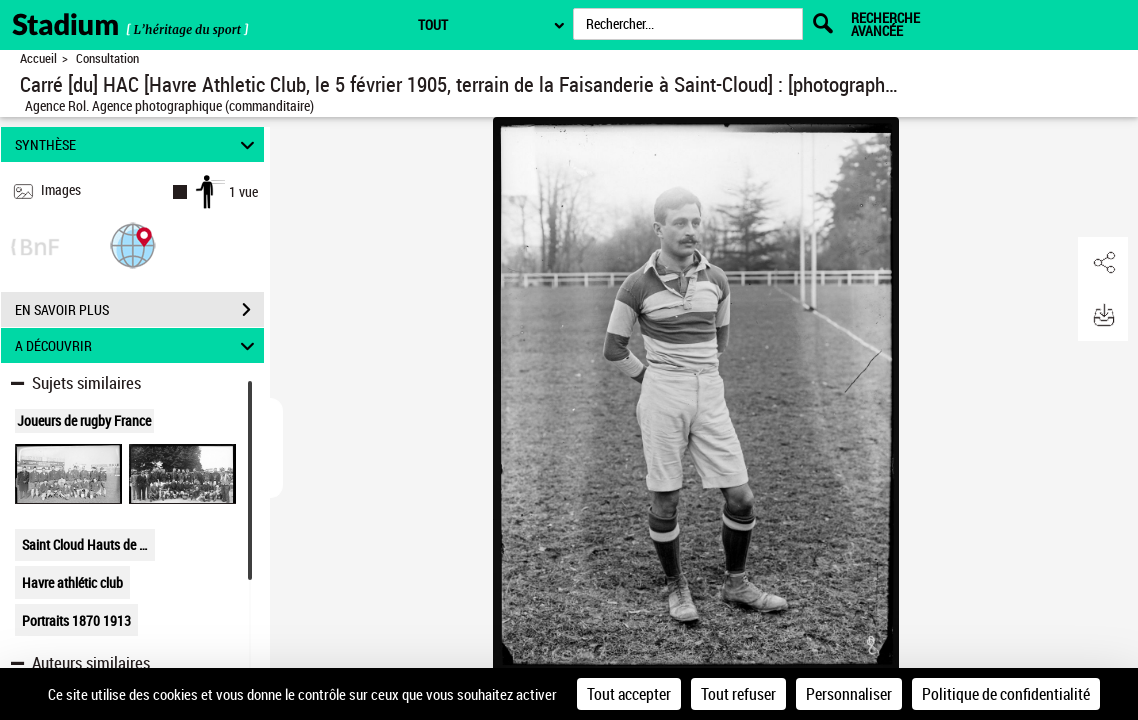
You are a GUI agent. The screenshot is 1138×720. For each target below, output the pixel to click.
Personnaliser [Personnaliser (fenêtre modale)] (849, 694)
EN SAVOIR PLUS (139, 310)
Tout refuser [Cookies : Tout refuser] (738, 694)
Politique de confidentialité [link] (1006, 694)
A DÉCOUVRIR (137, 345)
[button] (133, 244)
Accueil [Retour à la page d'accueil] (38, 58)
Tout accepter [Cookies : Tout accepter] (629, 694)
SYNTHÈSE (137, 144)
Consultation (107, 58)
